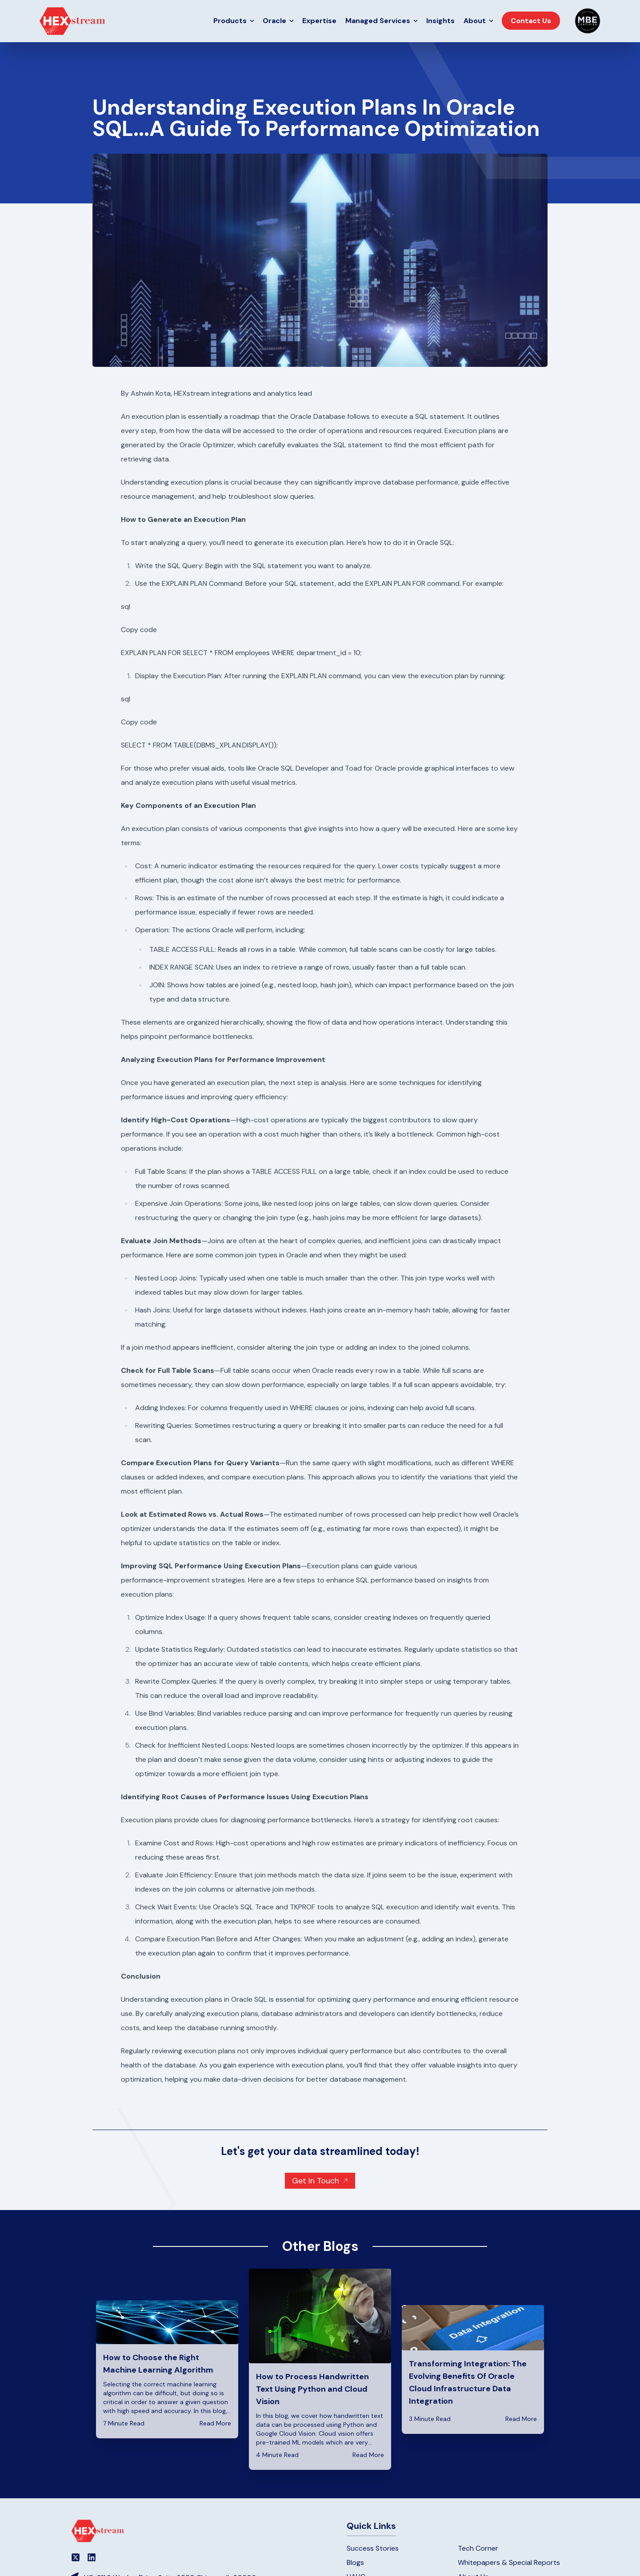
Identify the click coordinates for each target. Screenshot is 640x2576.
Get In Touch (315, 2180)
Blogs (355, 2562)
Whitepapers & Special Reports (509, 2562)
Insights (440, 20)
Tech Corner (478, 2548)
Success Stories (373, 2548)
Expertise (319, 20)
